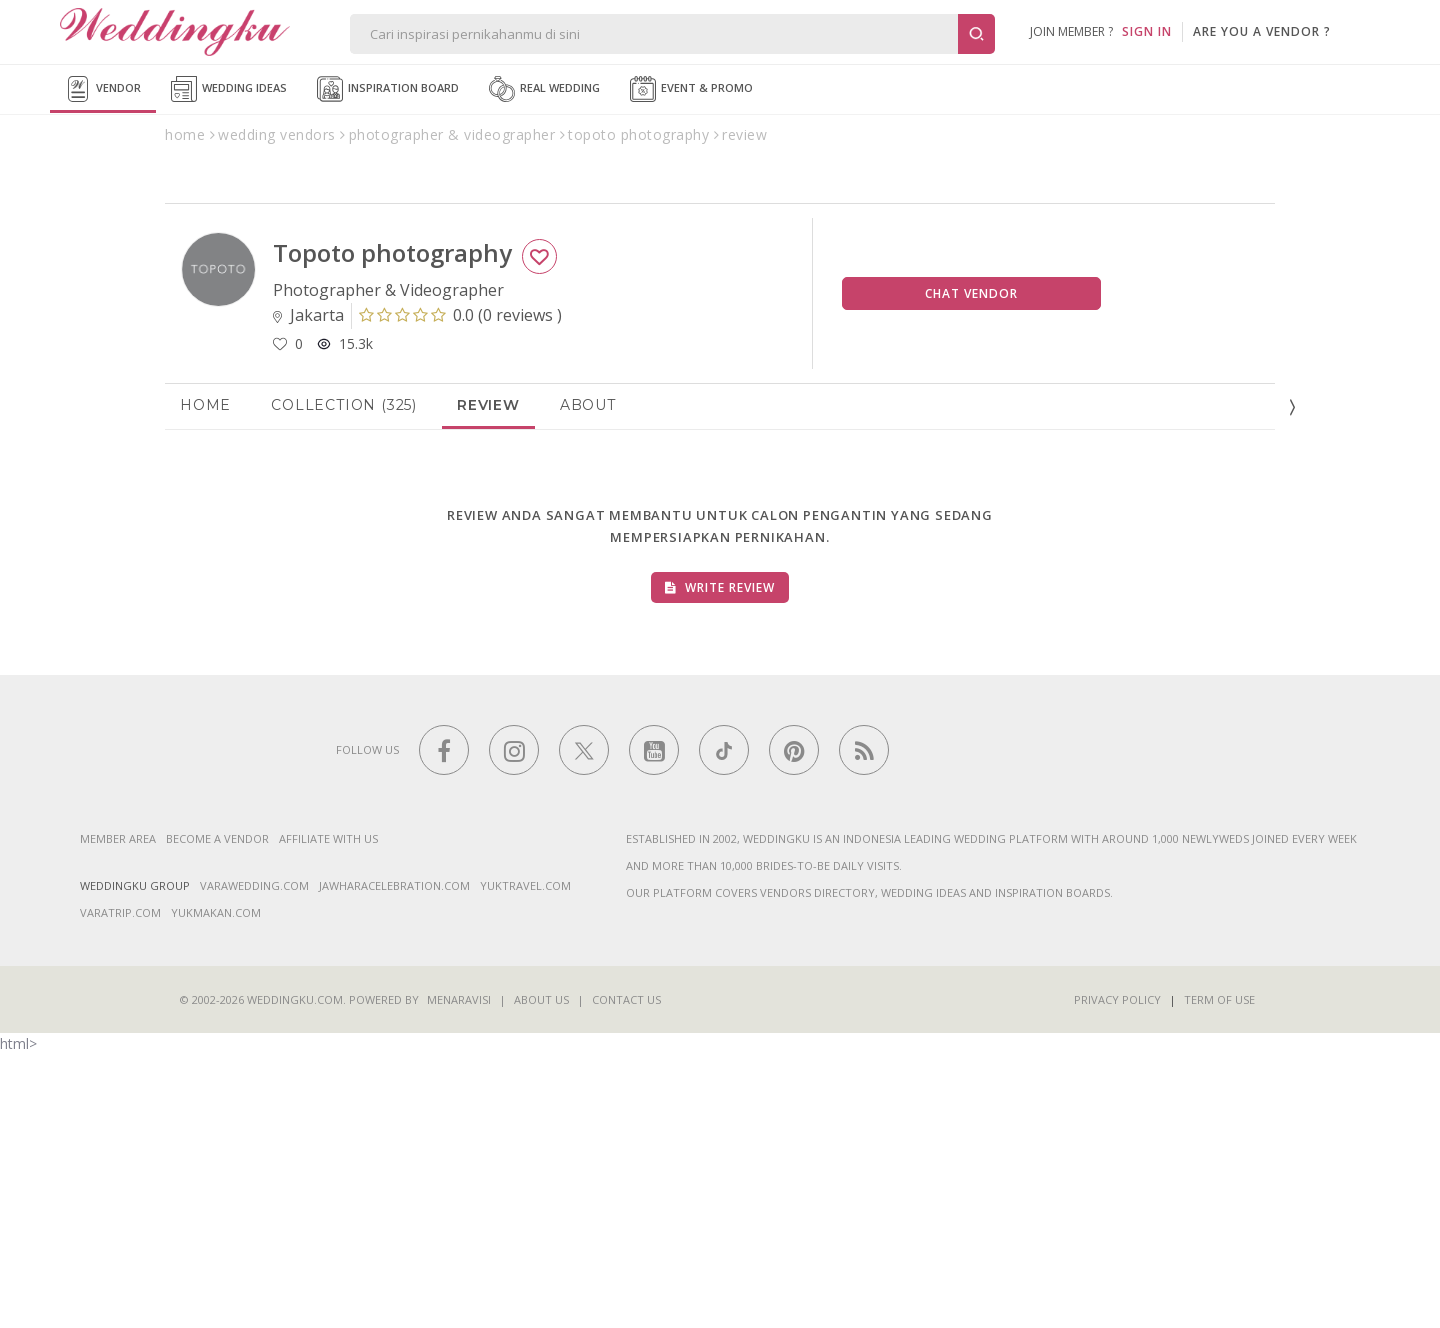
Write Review (720, 860)
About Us (541, 1272)
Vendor (103, 89)
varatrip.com (120, 1185)
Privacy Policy (1117, 1272)
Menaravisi (459, 1272)
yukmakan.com (216, 1185)
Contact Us (626, 1272)
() (460, 588)
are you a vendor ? (1262, 31)
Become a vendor (217, 1111)
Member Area (118, 1111)
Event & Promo (691, 89)
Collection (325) (344, 678)
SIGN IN (1147, 31)
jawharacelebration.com (394, 1158)
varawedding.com (254, 1158)
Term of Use (1219, 1272)
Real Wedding (544, 89)
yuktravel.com (525, 1158)
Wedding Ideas (229, 89)
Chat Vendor (971, 566)
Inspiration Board (388, 89)
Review (488, 678)
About (588, 678)
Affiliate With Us (328, 1111)
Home (205, 678)
